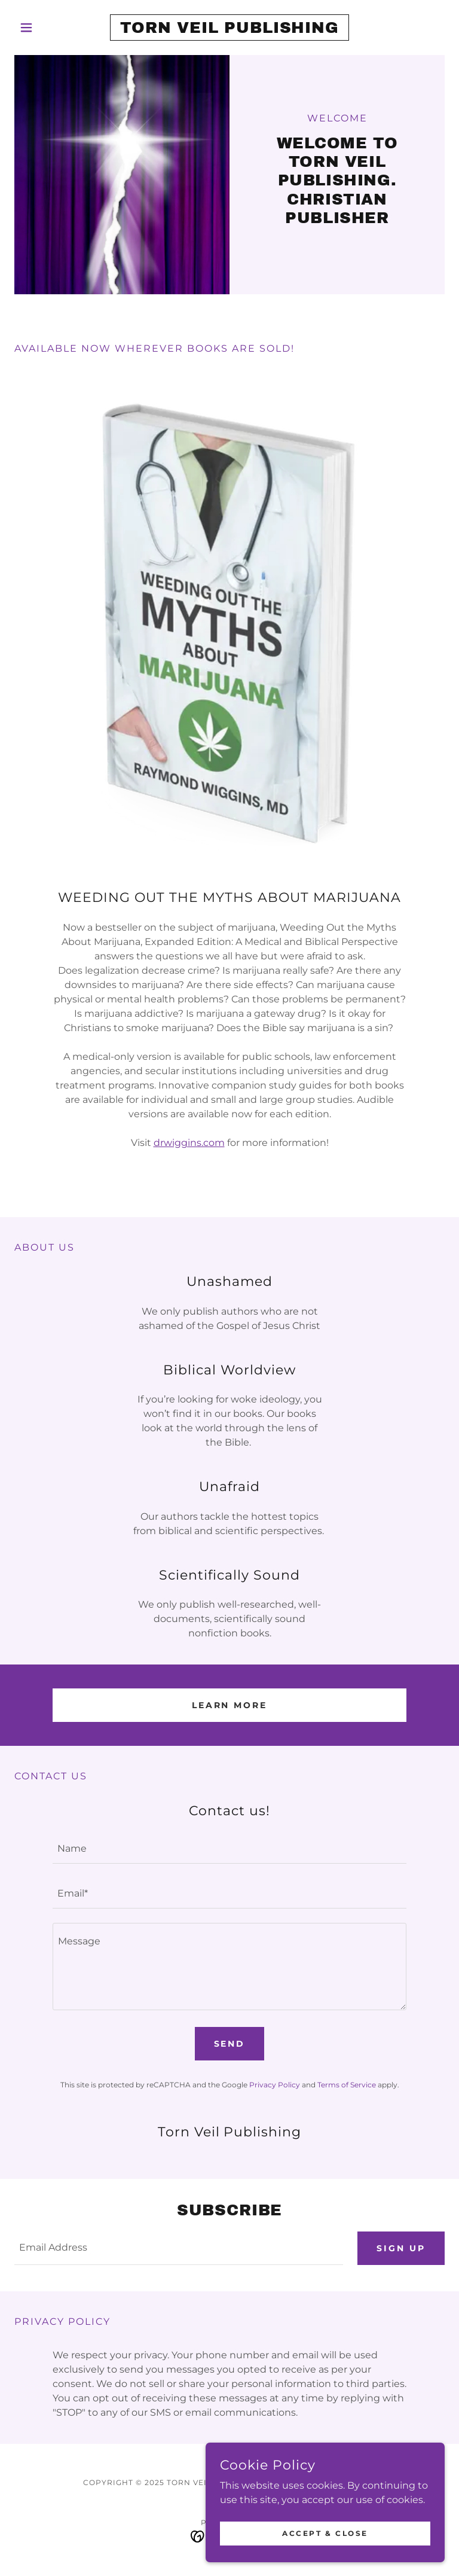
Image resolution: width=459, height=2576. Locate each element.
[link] (229, 29)
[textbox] (229, 1848)
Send (230, 2043)
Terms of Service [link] (346, 2084)
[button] (46, 27)
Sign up (401, 2248)
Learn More (230, 1705)
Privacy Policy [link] (274, 2084)
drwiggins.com (189, 1142)
